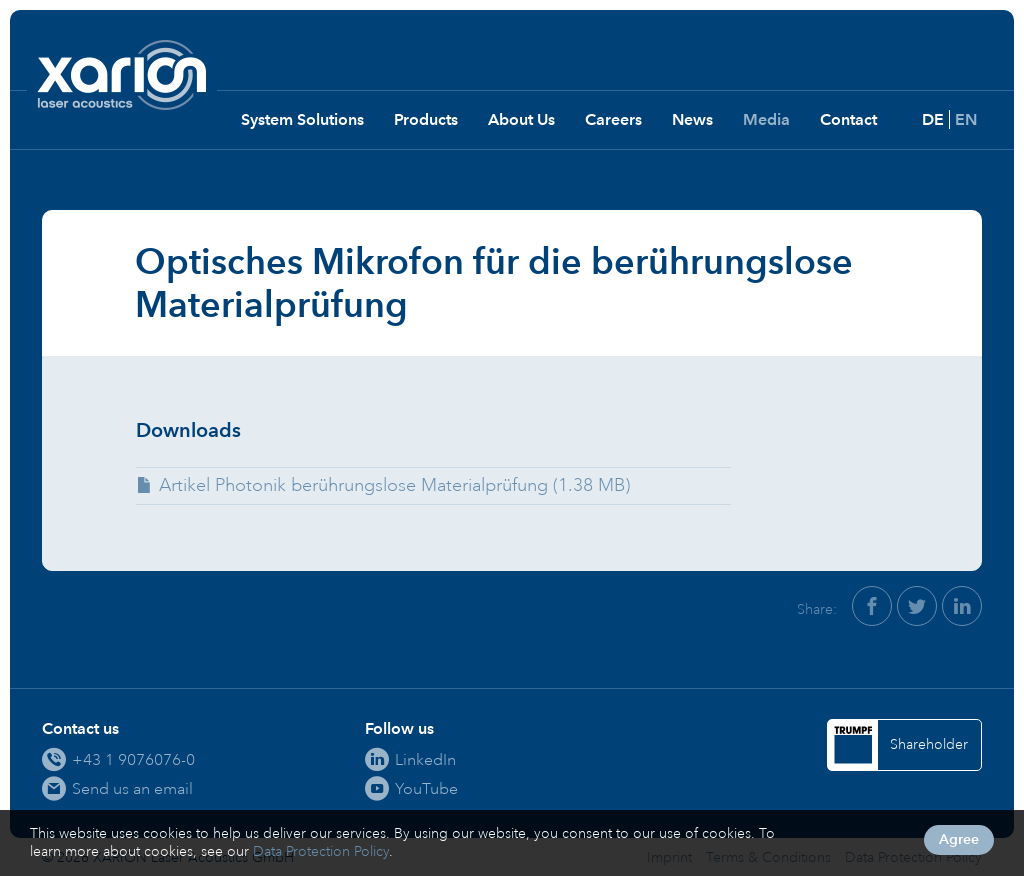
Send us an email (132, 788)
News (692, 119)
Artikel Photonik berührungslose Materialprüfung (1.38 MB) (394, 485)
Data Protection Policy (321, 851)
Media (766, 119)
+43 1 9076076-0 (133, 759)
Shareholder (929, 744)
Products (426, 119)
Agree (959, 839)
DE (933, 119)
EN (966, 119)
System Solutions (302, 119)
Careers (613, 119)
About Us (521, 119)
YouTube (426, 788)
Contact (848, 119)
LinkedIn (425, 759)
